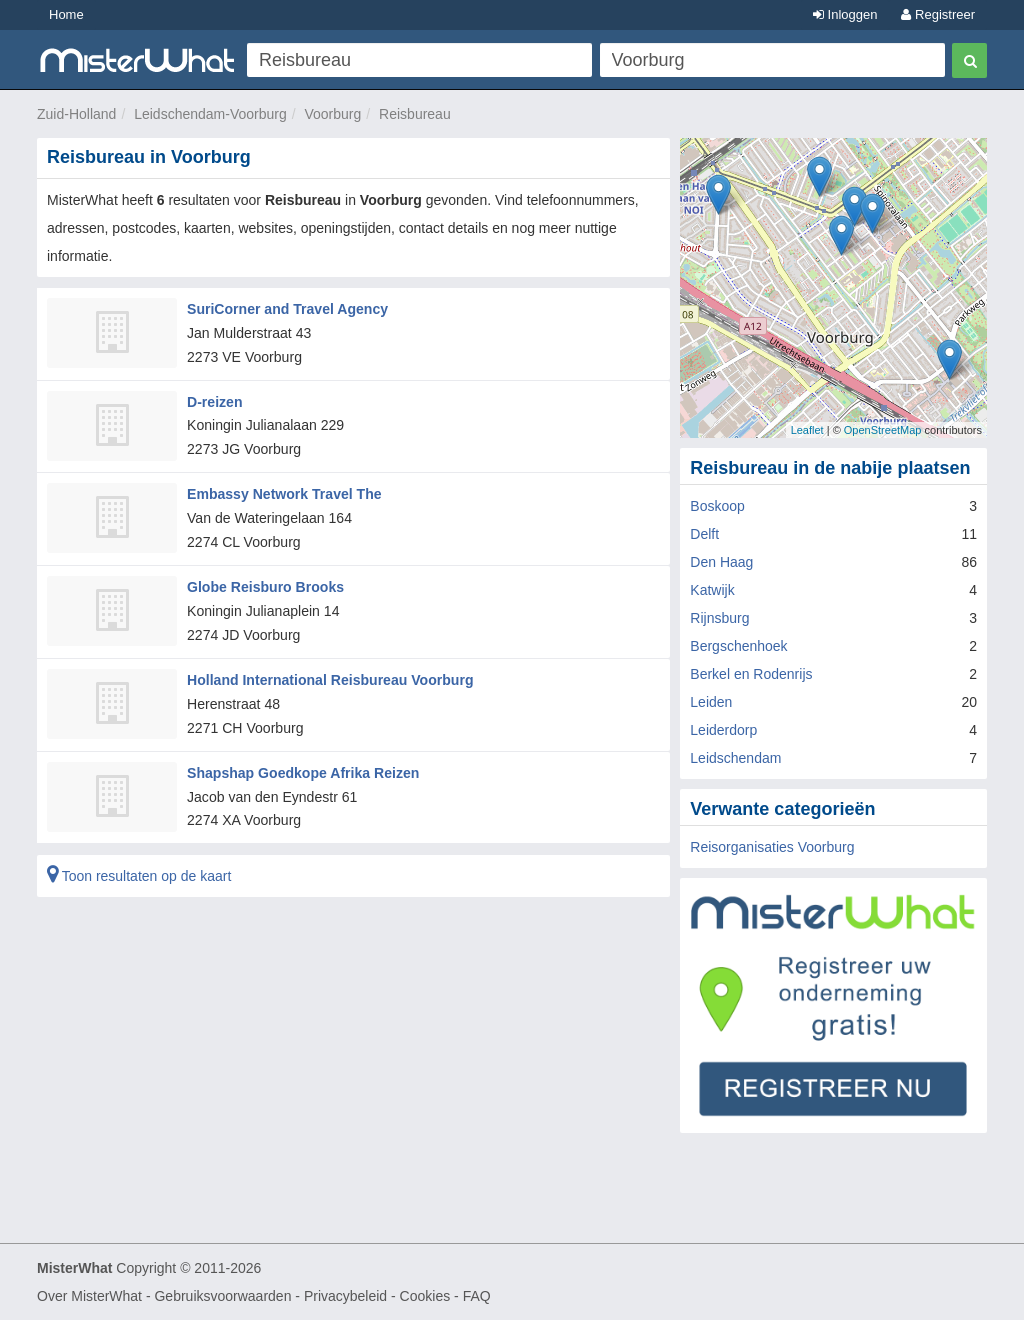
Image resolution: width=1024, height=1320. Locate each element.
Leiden (711, 702)
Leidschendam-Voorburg (210, 114)
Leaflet (807, 430)
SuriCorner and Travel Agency (287, 309)
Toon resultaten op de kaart (139, 874)
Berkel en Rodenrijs (751, 674)
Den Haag (721, 562)
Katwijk (712, 590)
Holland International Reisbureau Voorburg (329, 678)
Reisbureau (415, 114)
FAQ (477, 1296)
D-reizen (214, 401)
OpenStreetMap (883, 430)
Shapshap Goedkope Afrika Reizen (302, 771)
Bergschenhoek (738, 646)
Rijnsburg (719, 618)
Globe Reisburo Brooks (265, 586)
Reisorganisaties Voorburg (772, 847)
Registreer (938, 14)
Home (66, 14)
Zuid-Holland (76, 114)
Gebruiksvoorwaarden (222, 1296)
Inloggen (845, 14)
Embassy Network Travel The (284, 494)
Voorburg (332, 114)
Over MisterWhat (89, 1296)
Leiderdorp (723, 730)
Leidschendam (735, 758)
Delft (704, 534)
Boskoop (717, 506)
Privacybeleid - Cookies (377, 1296)
